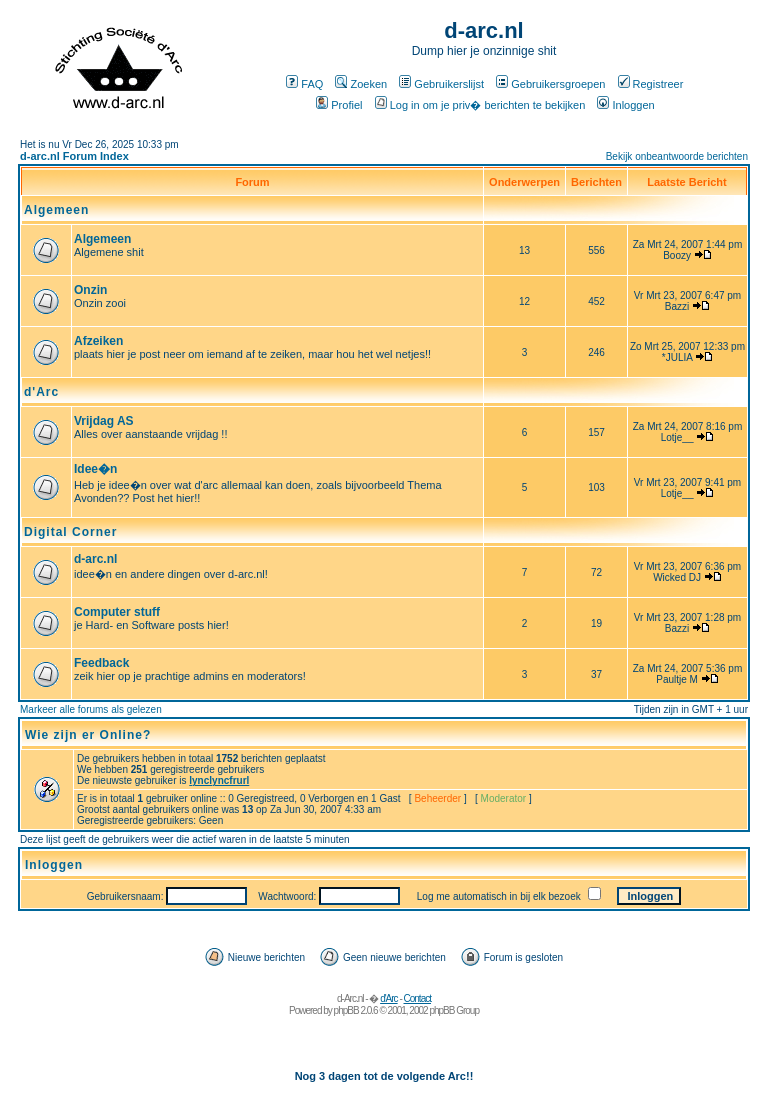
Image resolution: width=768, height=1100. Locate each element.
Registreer (651, 84)
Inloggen (625, 105)
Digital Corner (70, 532)
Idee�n (95, 469)
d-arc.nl (95, 559)
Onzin (90, 290)
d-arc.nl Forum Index (74, 156)
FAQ (304, 84)
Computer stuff (117, 612)
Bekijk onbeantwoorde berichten (677, 156)
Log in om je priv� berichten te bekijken (480, 105)
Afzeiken (98, 341)
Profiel (339, 105)
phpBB (346, 1010)
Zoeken (361, 84)
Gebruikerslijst (441, 84)
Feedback (101, 663)
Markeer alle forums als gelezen (91, 709)
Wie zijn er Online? (88, 735)
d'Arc (41, 392)
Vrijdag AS (104, 421)
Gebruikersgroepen (550, 84)
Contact (417, 998)
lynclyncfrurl (219, 780)
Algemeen (56, 210)
